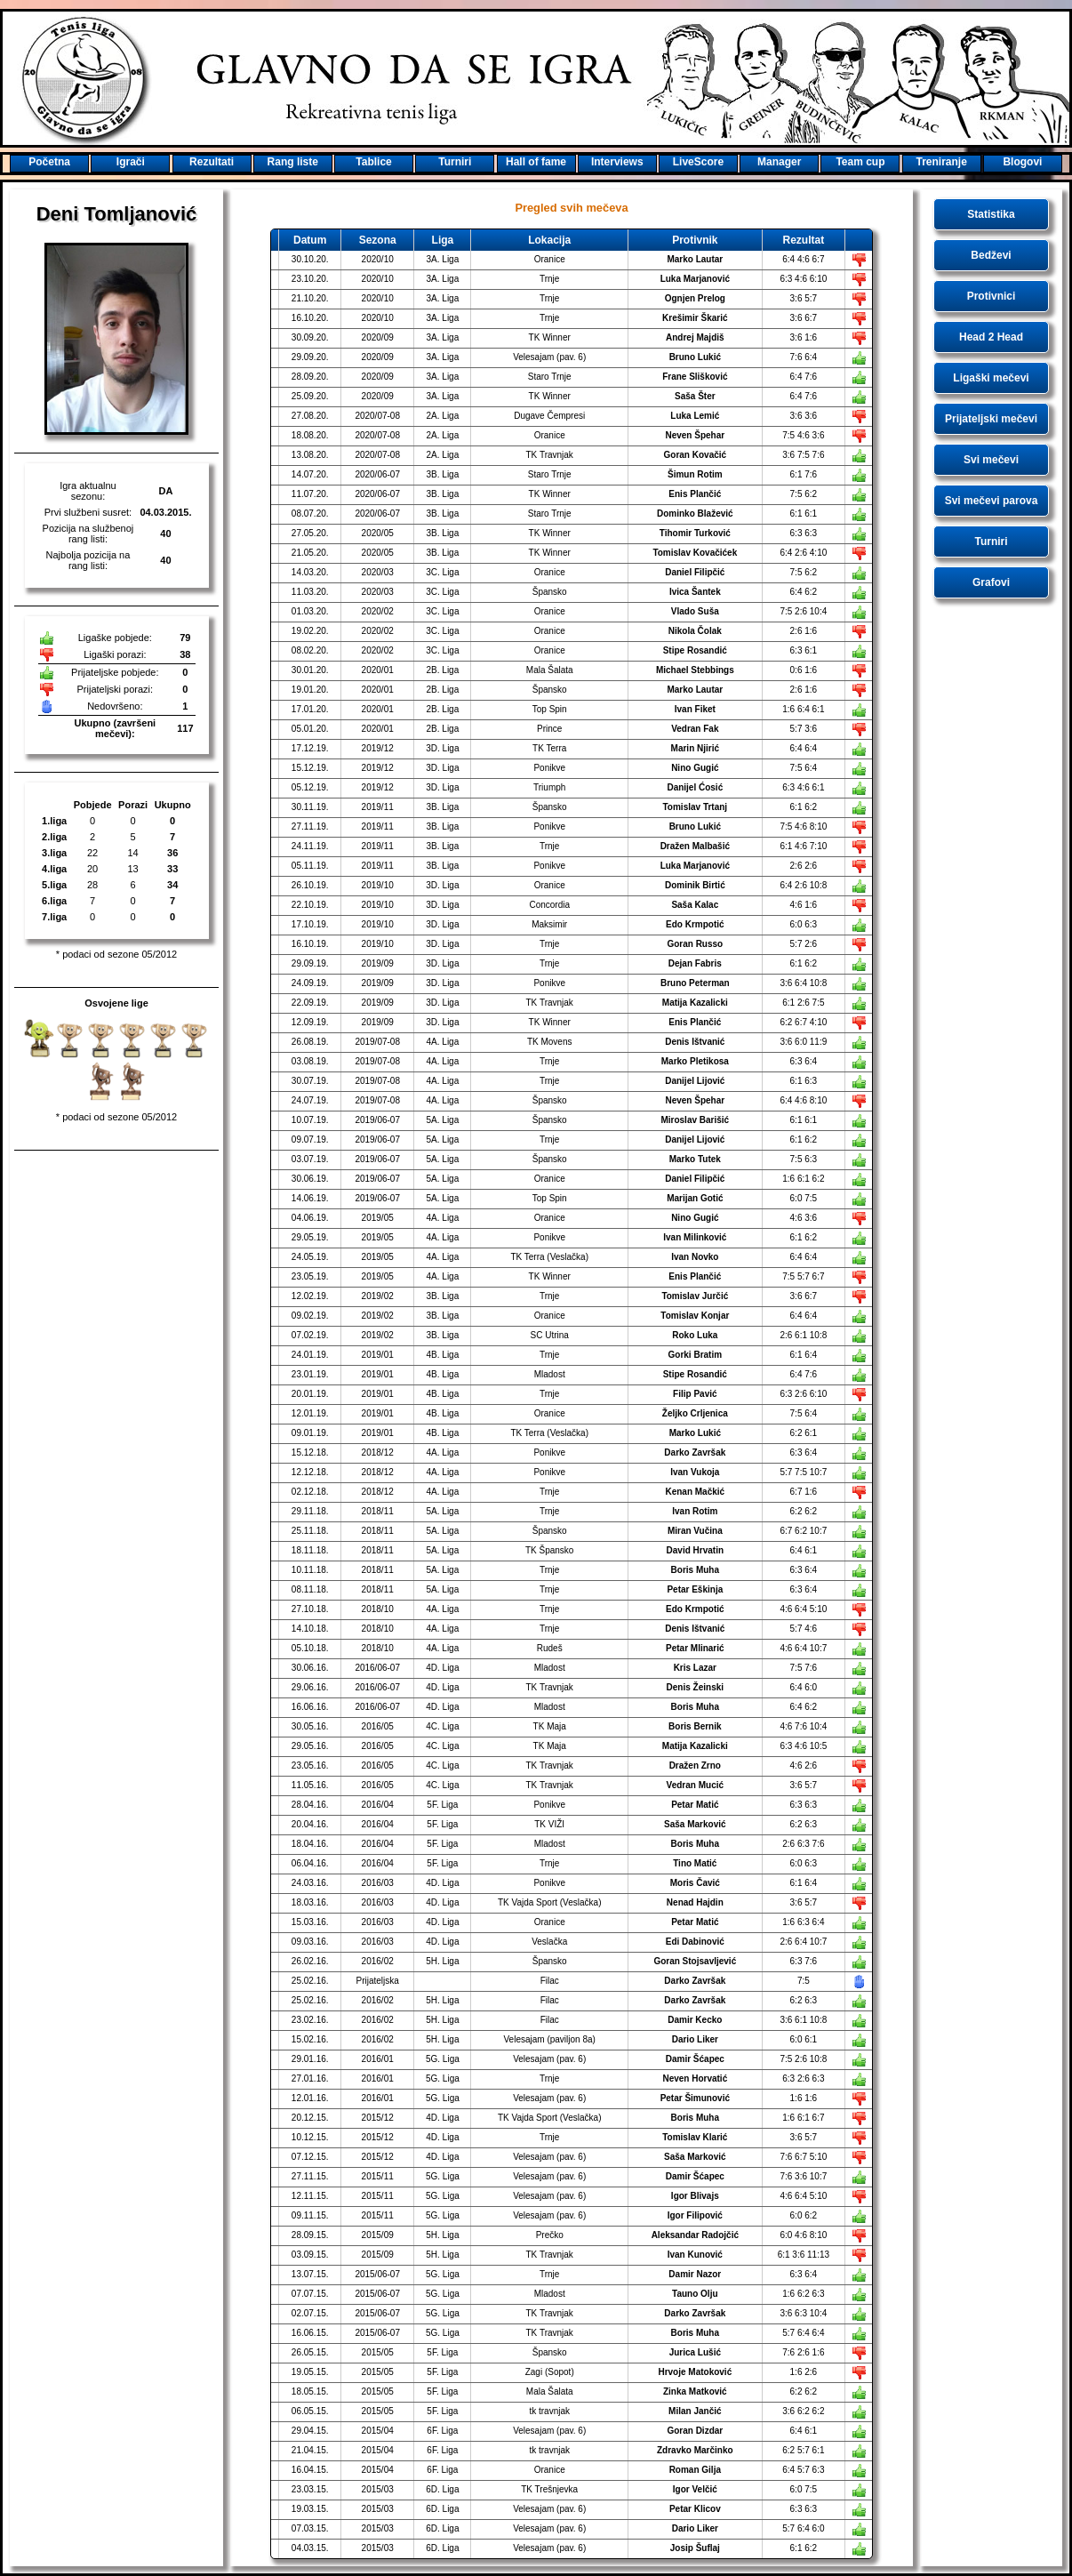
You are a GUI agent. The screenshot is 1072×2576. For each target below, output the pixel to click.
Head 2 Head (991, 337)
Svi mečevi (991, 459)
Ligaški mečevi (990, 378)
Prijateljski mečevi (991, 419)
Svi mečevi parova (991, 500)
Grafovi (991, 582)
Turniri (990, 541)
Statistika (990, 214)
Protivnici (991, 296)
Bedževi (991, 255)
